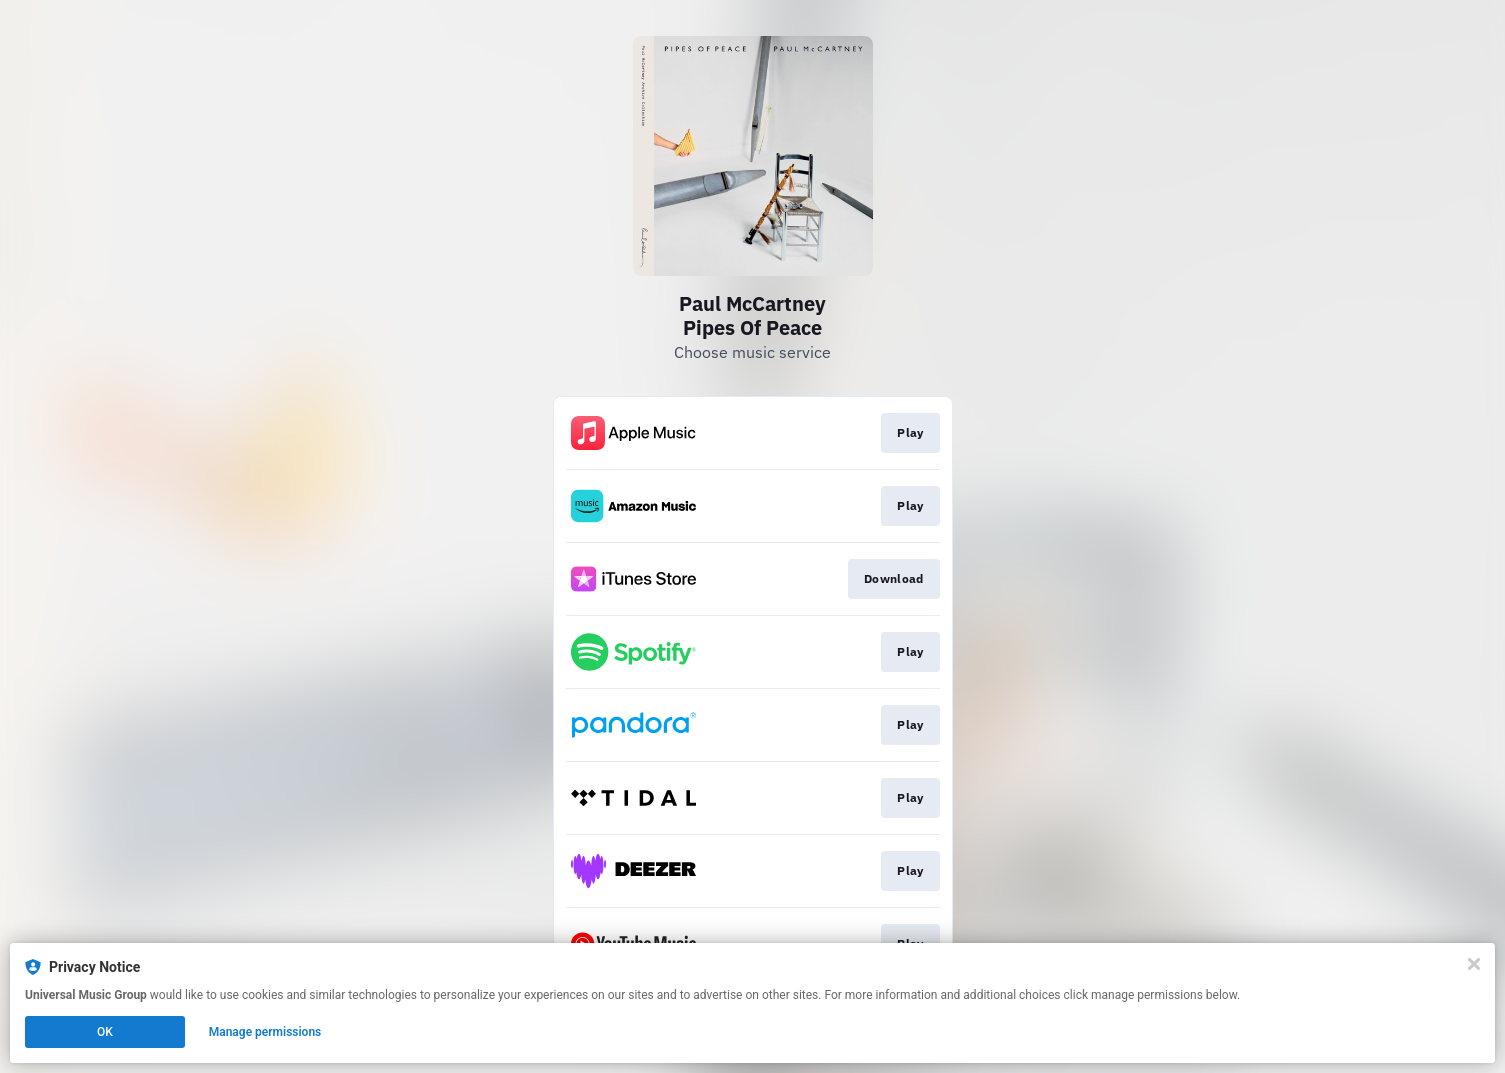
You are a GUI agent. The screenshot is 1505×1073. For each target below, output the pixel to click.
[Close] (1474, 964)
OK (105, 1032)
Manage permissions (265, 1032)
